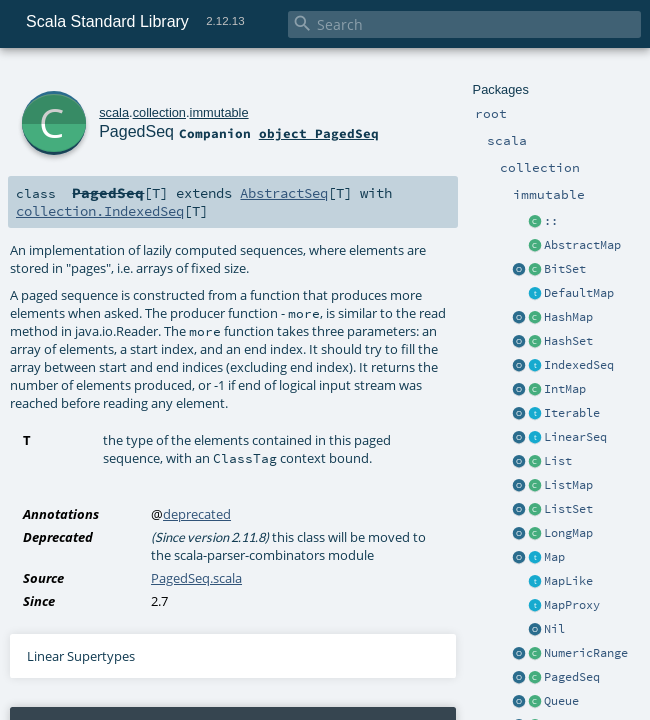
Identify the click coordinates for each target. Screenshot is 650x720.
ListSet (568, 509)
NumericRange (586, 653)
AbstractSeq (284, 193)
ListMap (568, 485)
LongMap (568, 533)
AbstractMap (582, 245)
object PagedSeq (319, 133)
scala (114, 112)
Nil (554, 629)
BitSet (565, 269)
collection (159, 112)
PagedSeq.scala (196, 578)
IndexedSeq (579, 365)
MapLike (568, 581)
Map (554, 557)
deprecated (197, 514)
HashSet (568, 341)
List (558, 461)
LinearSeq (575, 437)
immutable (219, 112)
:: (551, 221)
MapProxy (572, 605)
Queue (561, 701)
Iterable (572, 413)
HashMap (568, 317)
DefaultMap (579, 293)
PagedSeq (572, 677)
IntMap (565, 389)
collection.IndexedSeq (100, 211)
